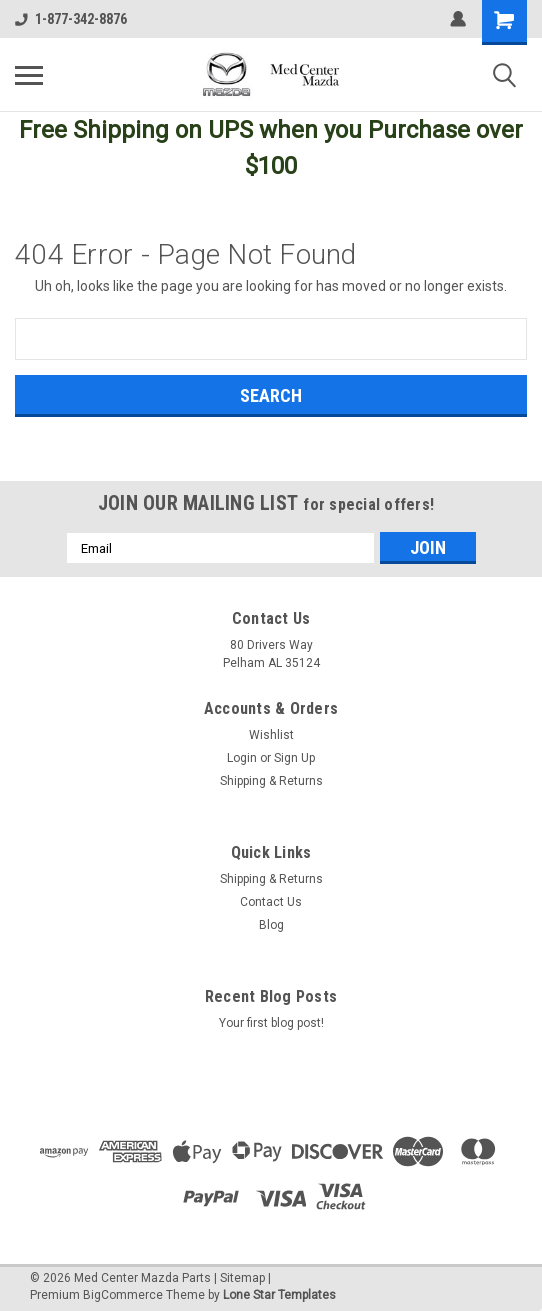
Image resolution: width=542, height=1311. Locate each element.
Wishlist (271, 735)
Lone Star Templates (279, 1295)
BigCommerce (123, 1295)
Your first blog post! (271, 1023)
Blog (271, 925)
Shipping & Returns (271, 781)
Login (242, 758)
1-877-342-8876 (71, 19)
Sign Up (294, 758)
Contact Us (271, 902)
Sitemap (242, 1278)
